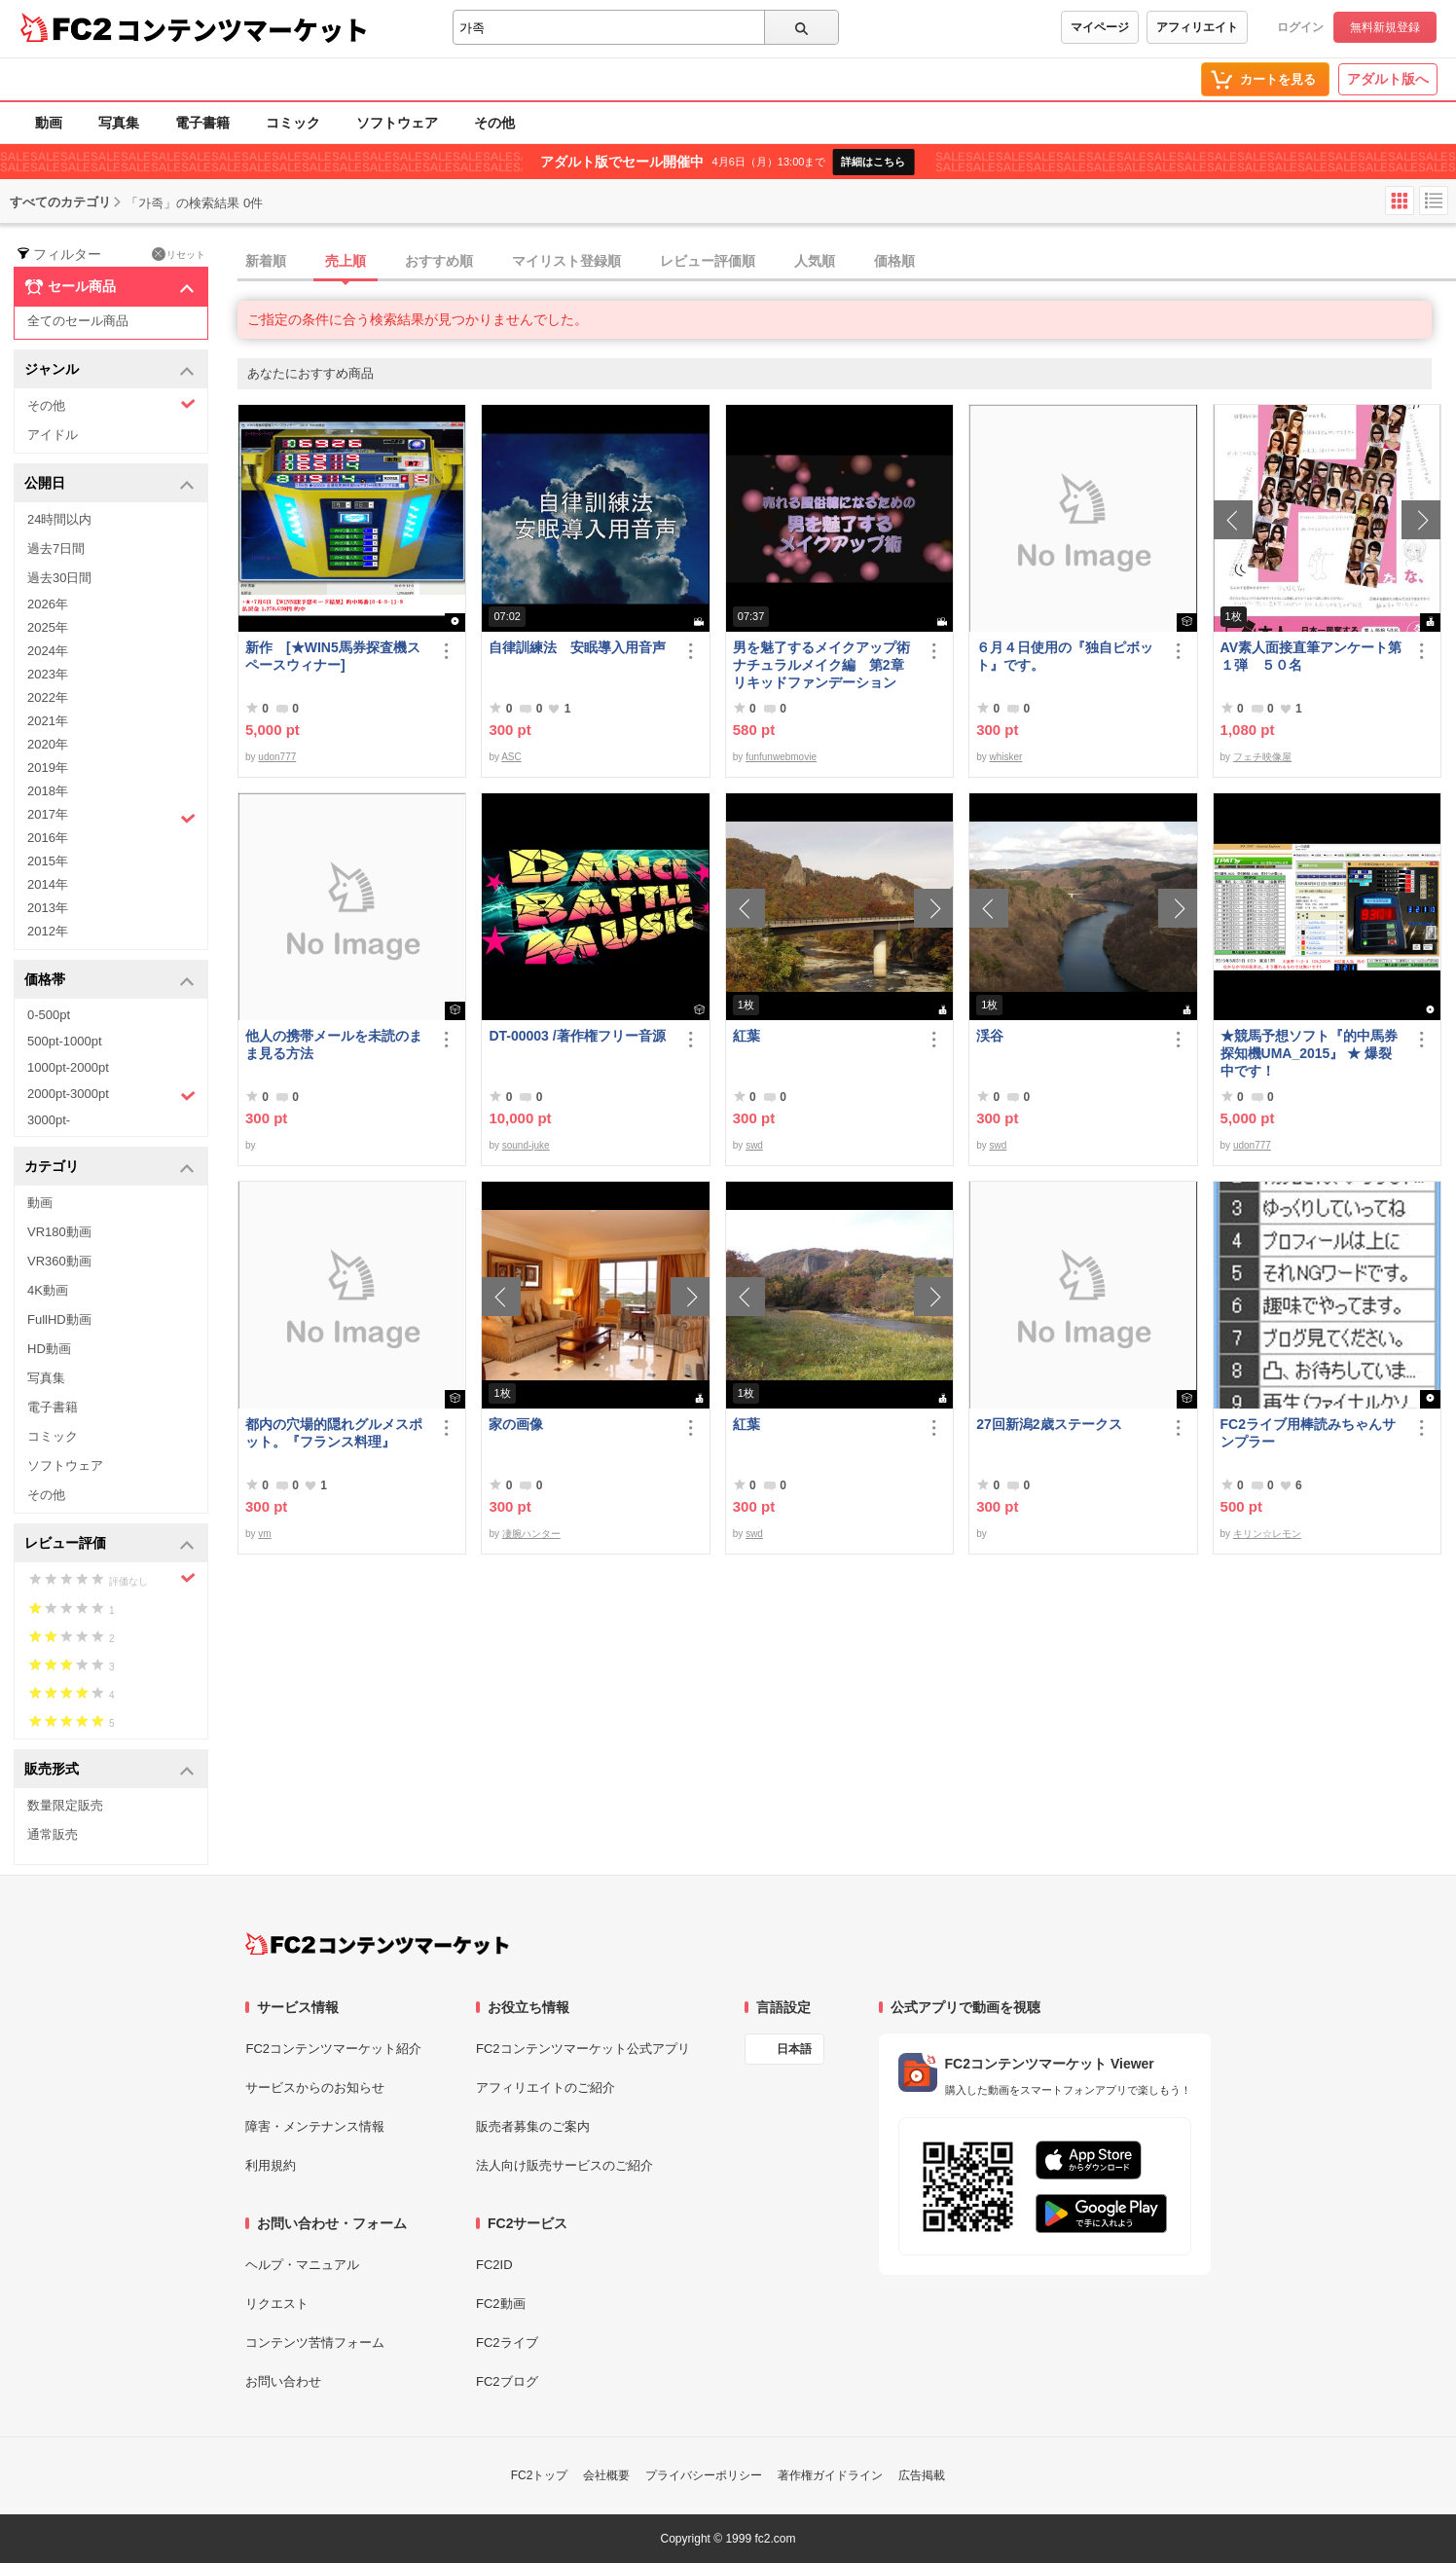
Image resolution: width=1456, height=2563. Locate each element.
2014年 (47, 884)
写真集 (118, 122)
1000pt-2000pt (68, 1067)
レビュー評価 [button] (109, 1544)
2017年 (111, 816)
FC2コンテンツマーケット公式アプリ (583, 2048)
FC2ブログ (507, 2381)
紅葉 (746, 1036)
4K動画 (47, 1290)
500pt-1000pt (64, 1041)
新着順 (265, 261)
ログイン (1300, 27)
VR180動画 (59, 1232)
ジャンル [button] (109, 370)
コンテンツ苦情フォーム (314, 2342)
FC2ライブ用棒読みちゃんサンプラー (1308, 1432)
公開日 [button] (109, 484)
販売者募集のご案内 (533, 2126)
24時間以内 (59, 519)
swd (754, 1145)
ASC (511, 756)
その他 (494, 122)
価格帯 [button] (109, 980)
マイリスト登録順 (566, 261)
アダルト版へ (1388, 79)
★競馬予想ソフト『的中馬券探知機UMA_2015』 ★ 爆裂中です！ (1309, 1053)
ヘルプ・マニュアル (302, 2264)
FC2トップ (539, 2475)
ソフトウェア (397, 122)
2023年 (47, 674)
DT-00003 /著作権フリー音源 (577, 1036)
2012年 (47, 931)
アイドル (52, 434)
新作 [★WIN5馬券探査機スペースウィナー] (332, 656)
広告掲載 (921, 2475)
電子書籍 (202, 122)
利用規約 (270, 2165)
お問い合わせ (283, 2381)
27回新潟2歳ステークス (1048, 1424)
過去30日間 (59, 577)
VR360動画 (59, 1261)
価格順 (894, 261)
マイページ (1100, 27)
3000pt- (48, 1120)
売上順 (345, 261)
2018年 (47, 791)
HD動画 (49, 1348)
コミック (293, 122)
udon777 (277, 756)
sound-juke (526, 1145)
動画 (48, 122)
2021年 (47, 721)
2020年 (47, 744)
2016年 (47, 837)
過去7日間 (56, 548)
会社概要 (606, 2475)
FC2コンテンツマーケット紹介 (333, 2048)
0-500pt (48, 1014)
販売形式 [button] (109, 1770)
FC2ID (494, 2264)
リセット (178, 254)
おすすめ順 (439, 261)
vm (264, 1533)
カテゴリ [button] (109, 1167)
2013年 (47, 907)
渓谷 (989, 1036)
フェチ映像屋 (1262, 756)
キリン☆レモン (1267, 1533)
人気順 (814, 261)
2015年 (47, 861)
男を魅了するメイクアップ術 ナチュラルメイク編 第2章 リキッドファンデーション (825, 665)
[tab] (846, 261)
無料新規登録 (1385, 27)
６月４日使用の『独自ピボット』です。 (1064, 656)
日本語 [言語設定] (794, 2049)
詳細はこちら (873, 161)
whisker (1006, 756)
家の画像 (516, 1424)
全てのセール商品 (77, 320)
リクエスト (277, 2303)
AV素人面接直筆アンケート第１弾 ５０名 (1310, 656)
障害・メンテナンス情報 (314, 2126)
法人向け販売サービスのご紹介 (564, 2165)
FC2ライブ (507, 2342)
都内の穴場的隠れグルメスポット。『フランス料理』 (333, 1432)
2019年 (47, 767)
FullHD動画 (59, 1319)
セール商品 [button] (109, 287)
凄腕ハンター (531, 1533)
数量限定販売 (65, 1805)
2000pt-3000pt (111, 1095)
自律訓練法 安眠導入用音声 (577, 647)
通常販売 (52, 1834)
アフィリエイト (1197, 27)
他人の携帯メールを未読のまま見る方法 (333, 1044)
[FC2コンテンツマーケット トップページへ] (377, 1944)
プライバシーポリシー (703, 2475)
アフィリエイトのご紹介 (545, 2087)
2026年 (47, 604)
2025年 (47, 627)
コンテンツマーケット (242, 29)
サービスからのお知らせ (314, 2087)
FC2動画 (501, 2303)
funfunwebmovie (781, 756)
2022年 (47, 697)
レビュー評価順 (707, 261)
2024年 (47, 650)
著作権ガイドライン (830, 2475)
